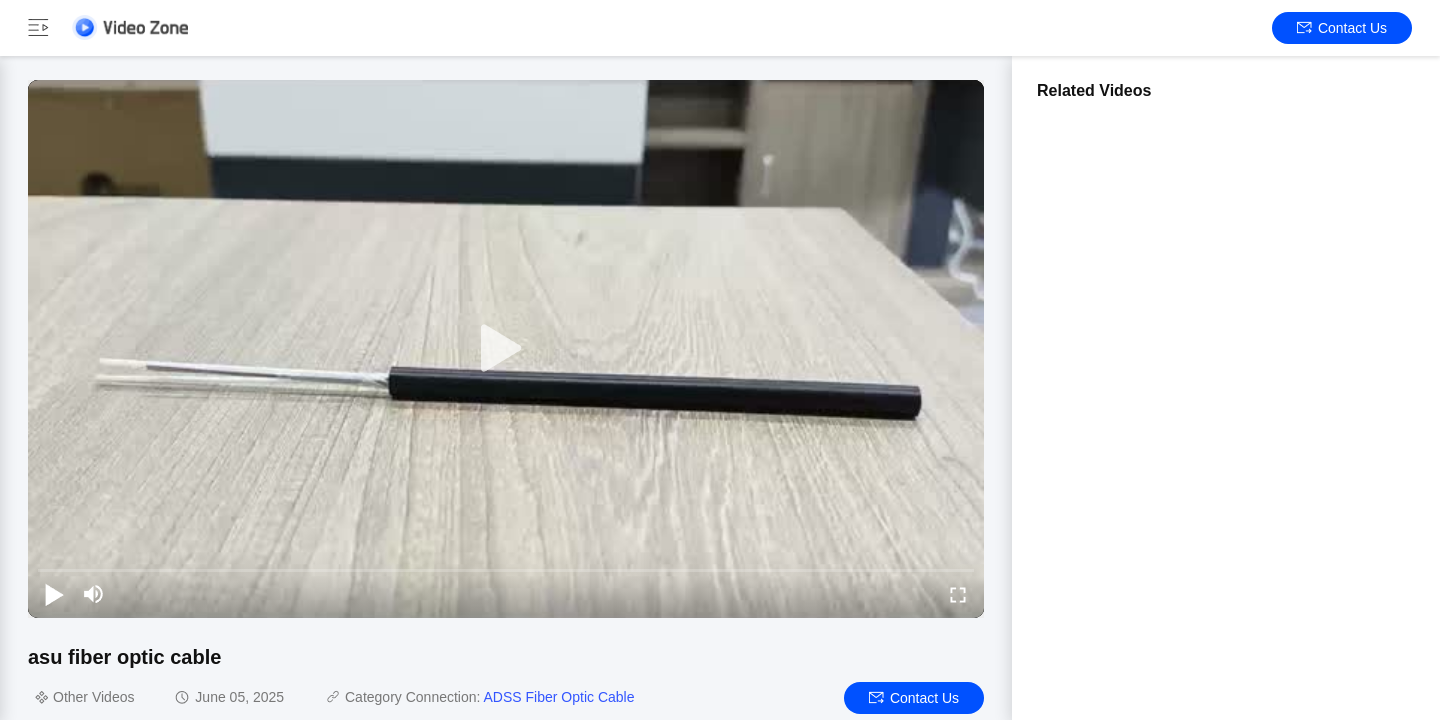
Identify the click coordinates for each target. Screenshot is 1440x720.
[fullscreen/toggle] (958, 594)
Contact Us (1342, 28)
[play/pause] (54, 594)
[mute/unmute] (94, 594)
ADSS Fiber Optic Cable (559, 697)
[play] (506, 349)
